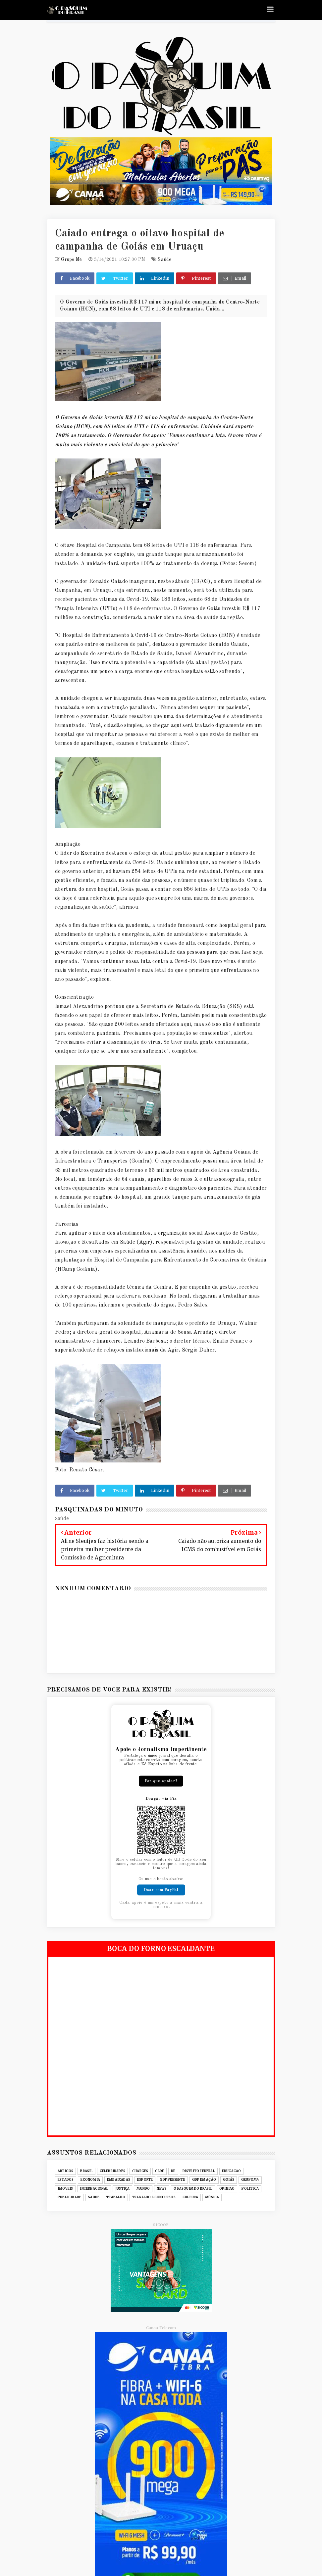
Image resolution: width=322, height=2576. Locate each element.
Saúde (164, 259)
